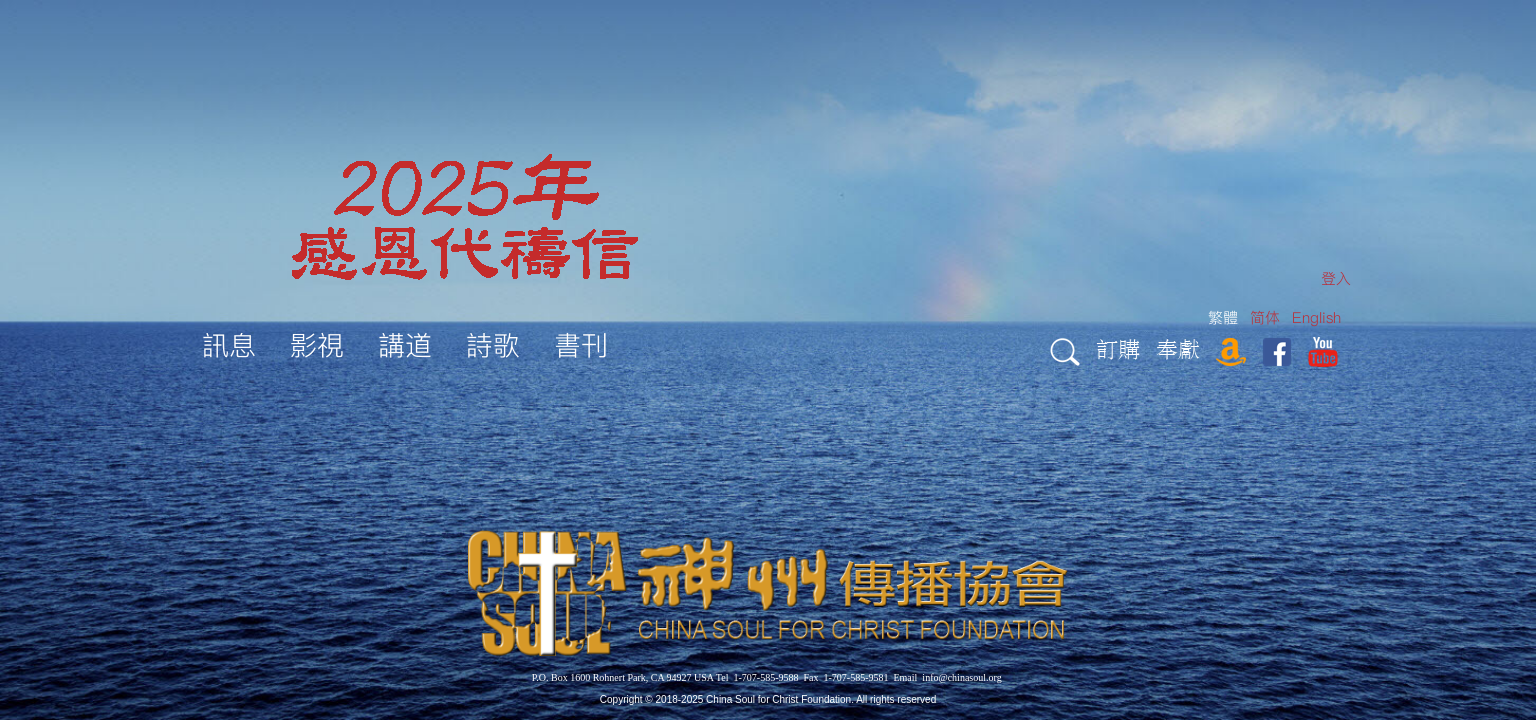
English (1316, 317)
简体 (1265, 317)
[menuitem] (1336, 278)
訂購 (1118, 348)
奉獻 (1178, 348)
